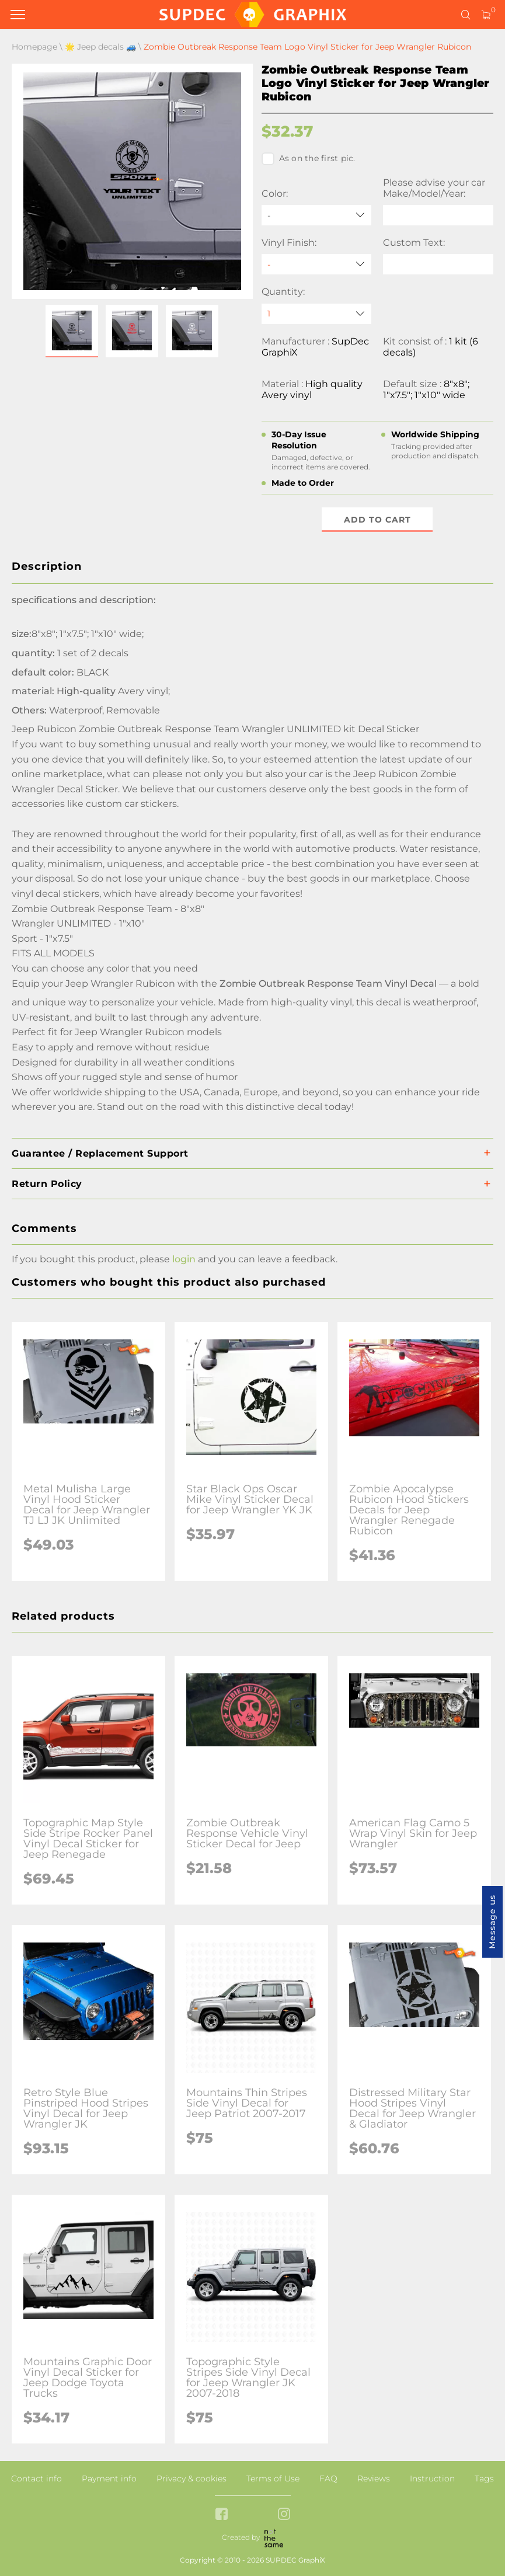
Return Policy (47, 1183)
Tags (484, 2478)
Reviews (373, 2478)
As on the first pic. (309, 158)
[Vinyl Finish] (317, 264)
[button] (72, 331)
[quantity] (317, 314)
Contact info (36, 2478)
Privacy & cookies (191, 2478)
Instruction (432, 2478)
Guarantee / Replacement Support (100, 1153)
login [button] (184, 1259)
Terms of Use (272, 2478)
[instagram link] (284, 2515)
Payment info (109, 2478)
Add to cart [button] (377, 519)
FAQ (328, 2478)
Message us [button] (492, 1922)
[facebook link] (222, 2515)
